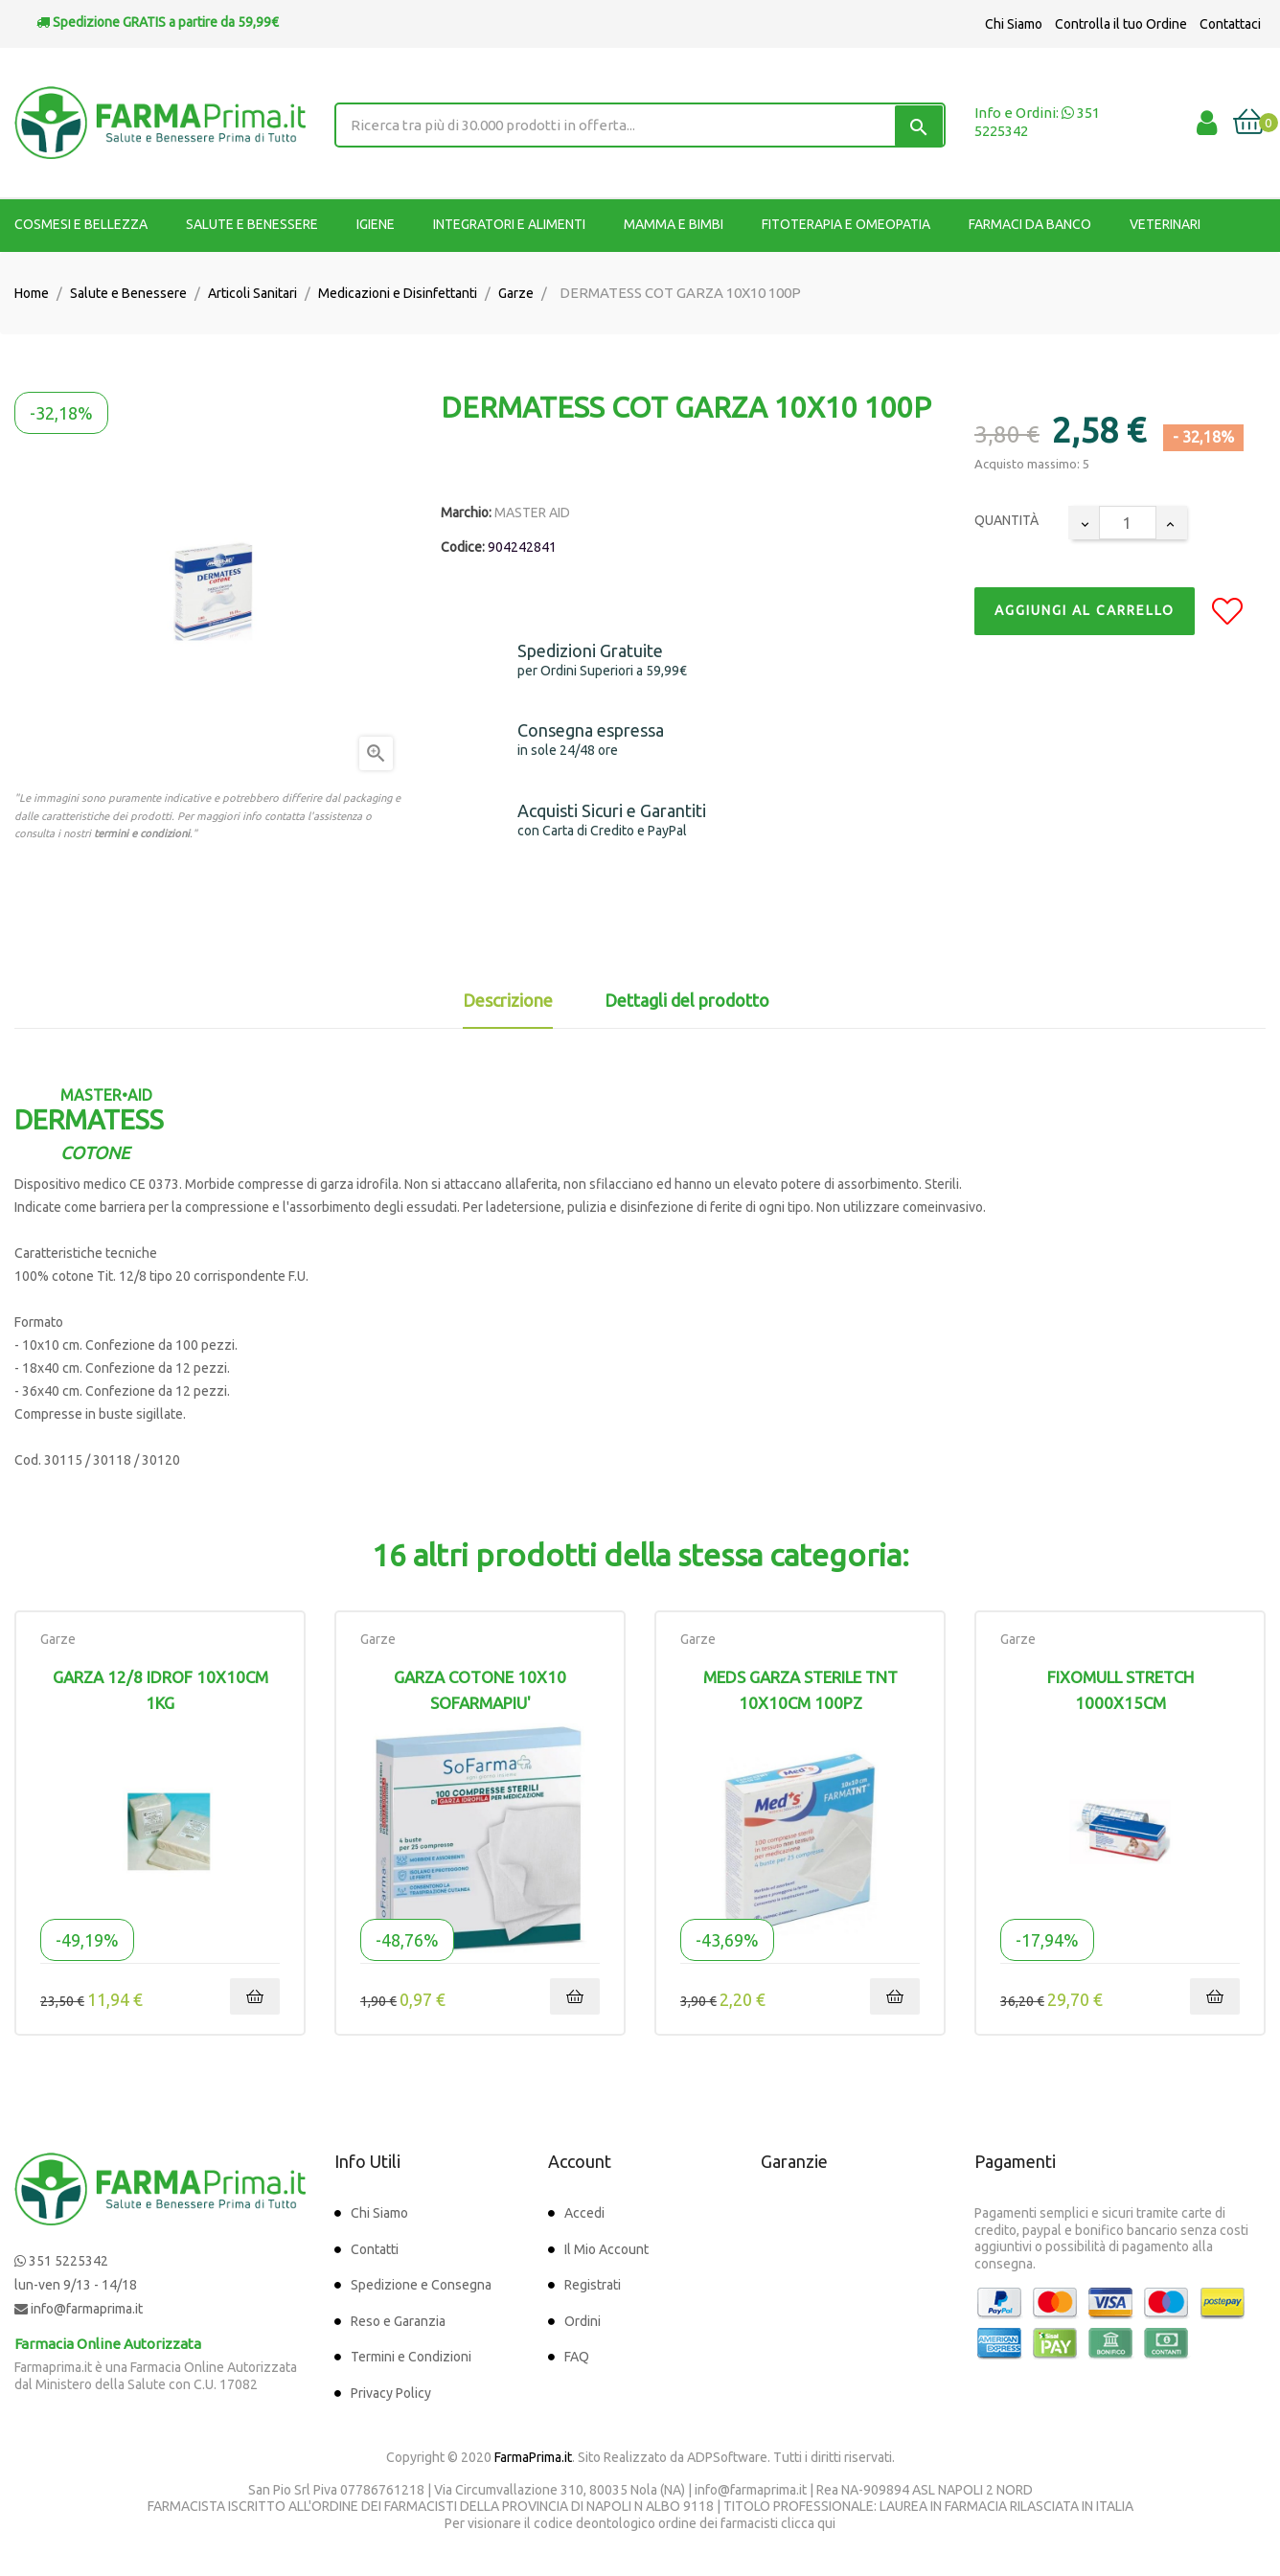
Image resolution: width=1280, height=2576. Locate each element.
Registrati (592, 2284)
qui (826, 2523)
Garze (58, 1639)
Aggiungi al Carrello (1084, 610)
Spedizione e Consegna (421, 2284)
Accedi (584, 2213)
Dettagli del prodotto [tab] (687, 1000)
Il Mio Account (606, 2249)
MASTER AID (532, 512)
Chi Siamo (1013, 24)
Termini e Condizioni (411, 2356)
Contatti (375, 2249)
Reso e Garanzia (398, 2321)
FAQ (576, 2356)
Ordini (582, 2321)
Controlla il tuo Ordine (1121, 24)
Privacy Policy (391, 2393)
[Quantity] (1127, 522)
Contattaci (1230, 24)
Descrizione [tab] (508, 1000)
